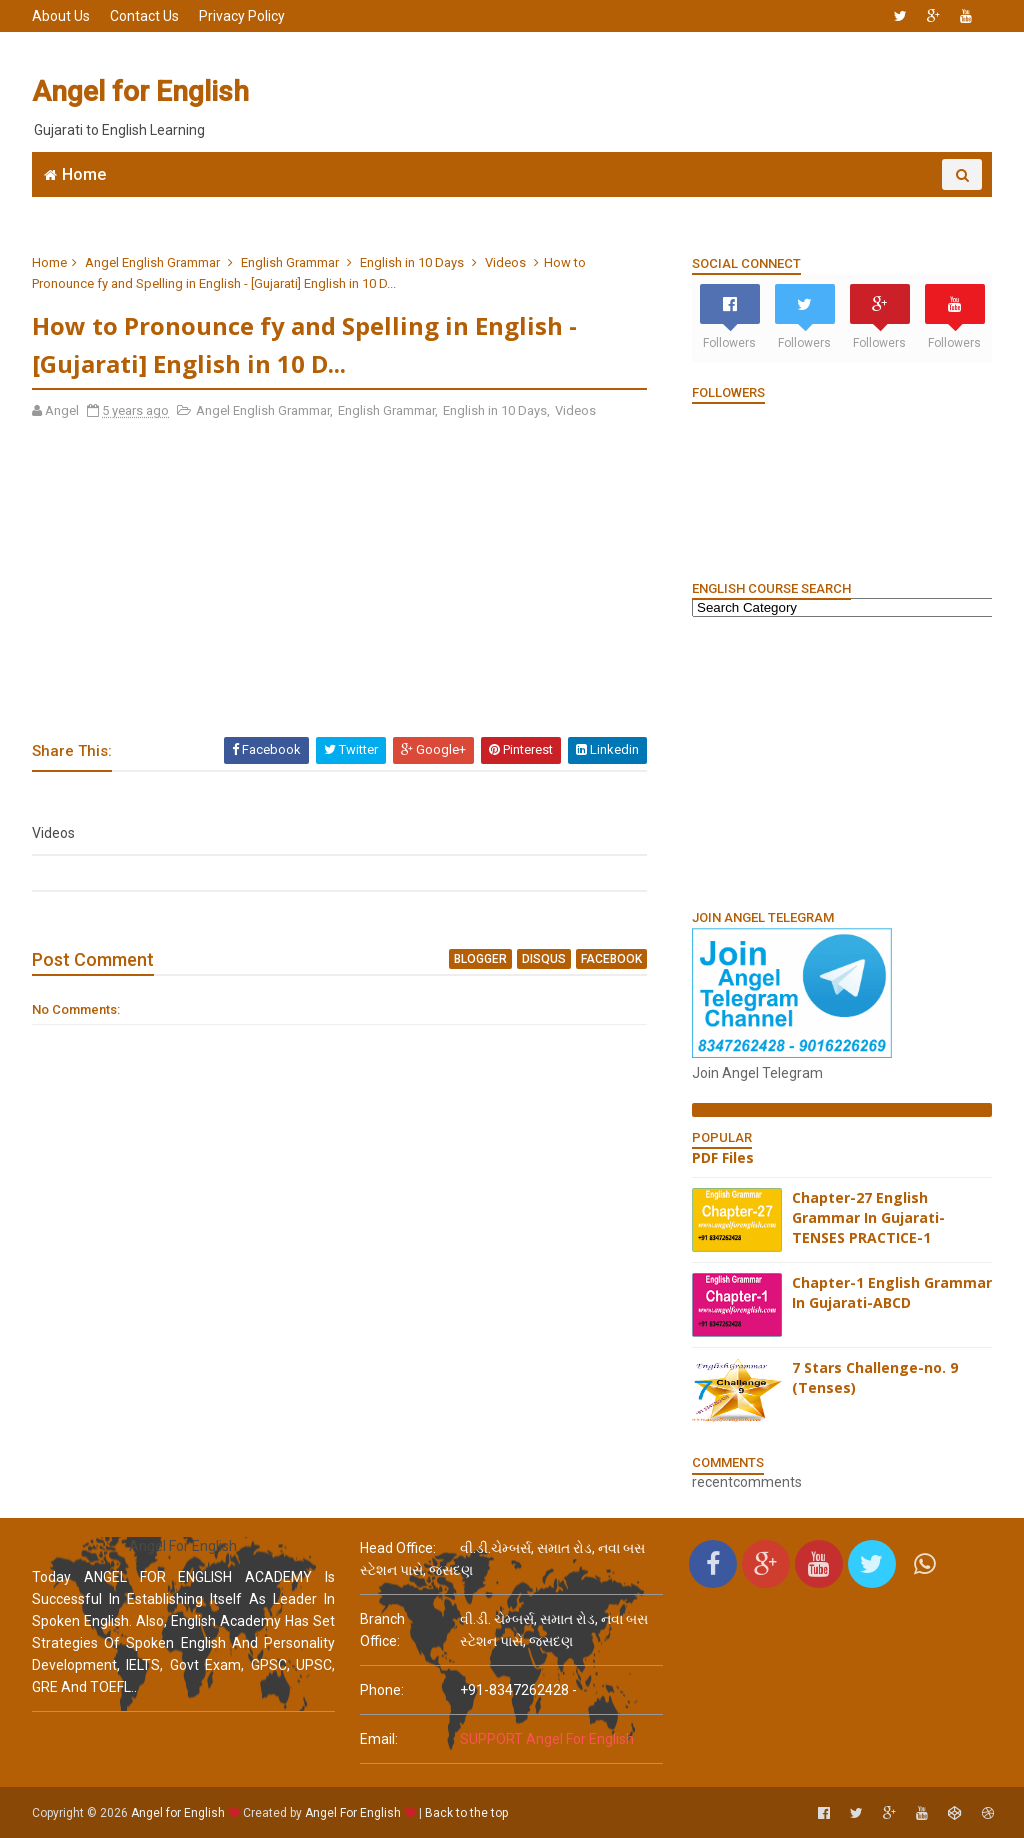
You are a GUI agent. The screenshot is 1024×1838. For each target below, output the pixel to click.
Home (84, 174)
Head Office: (398, 1548)
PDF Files (723, 1157)
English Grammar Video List (856, 205)
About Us (61, 16)
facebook (611, 959)
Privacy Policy (242, 16)
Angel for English (140, 91)
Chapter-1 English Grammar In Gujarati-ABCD (892, 1292)
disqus (544, 959)
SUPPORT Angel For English (547, 1739)
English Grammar (651, 205)
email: (379, 1739)
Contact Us (144, 16)
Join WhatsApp (342, 205)
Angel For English (353, 1813)
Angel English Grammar (152, 262)
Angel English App (197, 205)
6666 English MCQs (492, 205)
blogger (480, 959)
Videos (505, 262)
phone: (382, 1690)
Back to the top (466, 1813)
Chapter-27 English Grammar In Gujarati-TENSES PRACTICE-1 (868, 1217)
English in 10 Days (412, 262)
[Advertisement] (627, 92)
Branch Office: (382, 1630)
